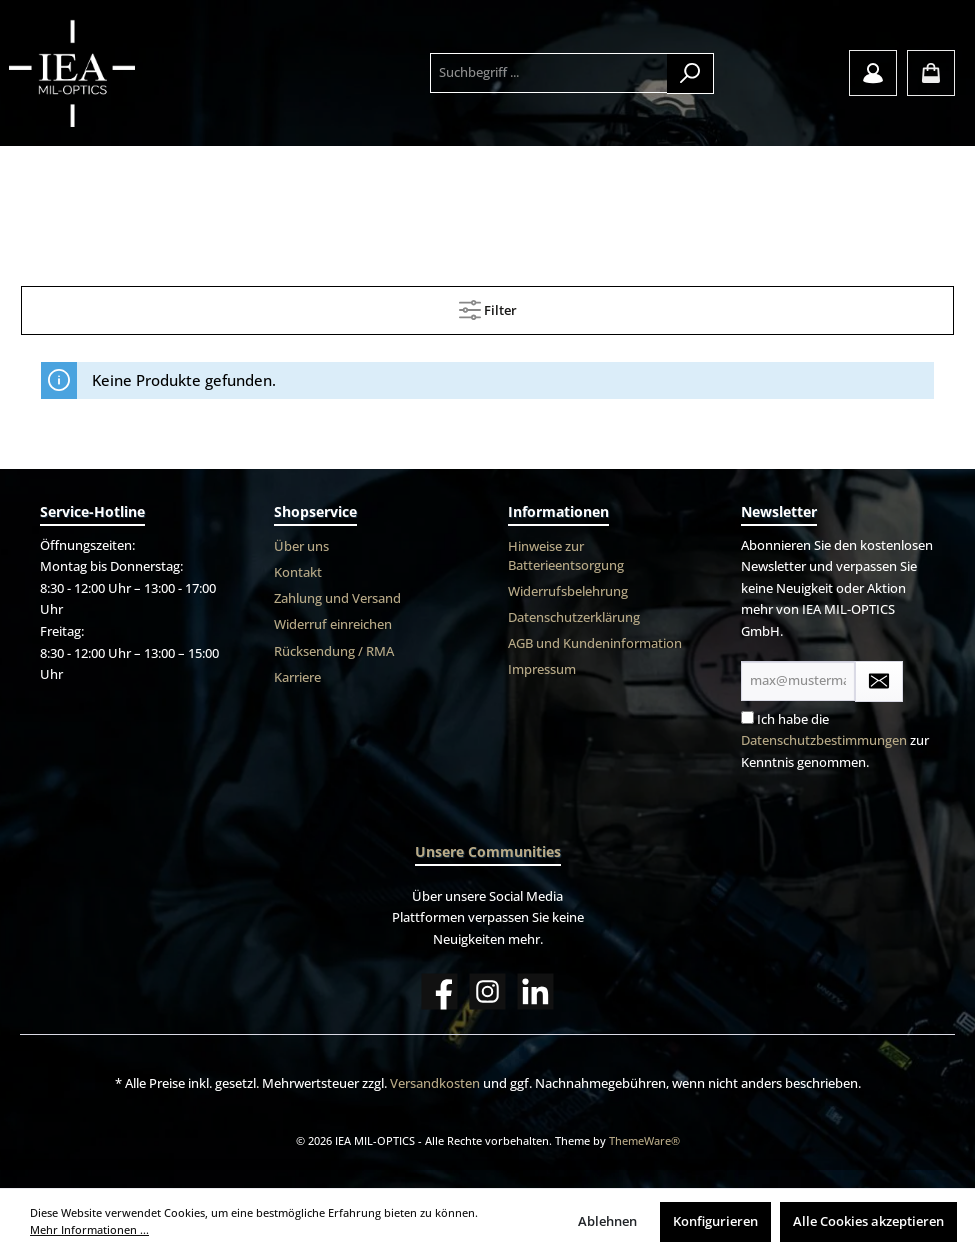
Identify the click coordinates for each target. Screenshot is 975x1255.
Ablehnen (607, 1221)
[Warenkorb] (931, 73)
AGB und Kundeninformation (595, 643)
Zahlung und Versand (337, 598)
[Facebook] (439, 991)
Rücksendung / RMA (334, 651)
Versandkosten (435, 1083)
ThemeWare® (644, 1140)
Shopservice (315, 511)
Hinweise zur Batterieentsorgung (566, 556)
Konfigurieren (715, 1221)
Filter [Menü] (488, 306)
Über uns (301, 546)
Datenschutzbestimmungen (824, 740)
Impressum (542, 669)
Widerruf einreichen (333, 624)
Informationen (558, 511)
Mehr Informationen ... (89, 1229)
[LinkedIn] (535, 991)
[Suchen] (690, 73)
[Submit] (879, 681)
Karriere (297, 677)
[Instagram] (487, 991)
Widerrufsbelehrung (568, 591)
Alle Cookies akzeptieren (868, 1221)
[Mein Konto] (873, 73)
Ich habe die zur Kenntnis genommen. (835, 741)
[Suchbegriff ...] (549, 73)
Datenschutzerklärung (574, 617)
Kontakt (298, 572)
